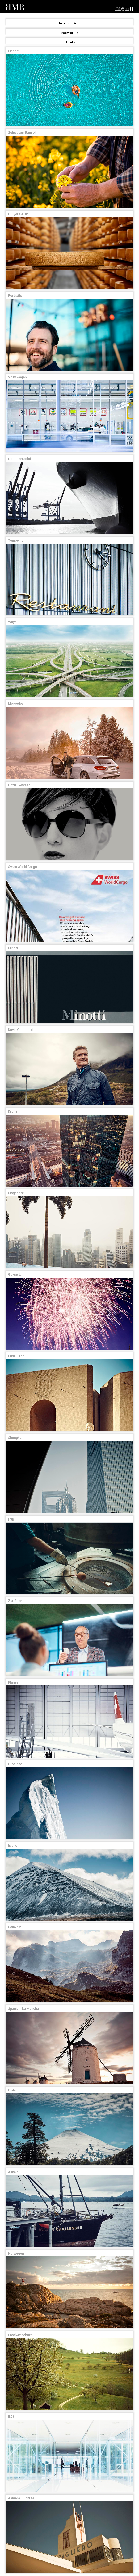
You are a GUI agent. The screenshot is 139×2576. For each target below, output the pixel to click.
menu (124, 8)
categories (69, 32)
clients (69, 42)
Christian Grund (69, 23)
